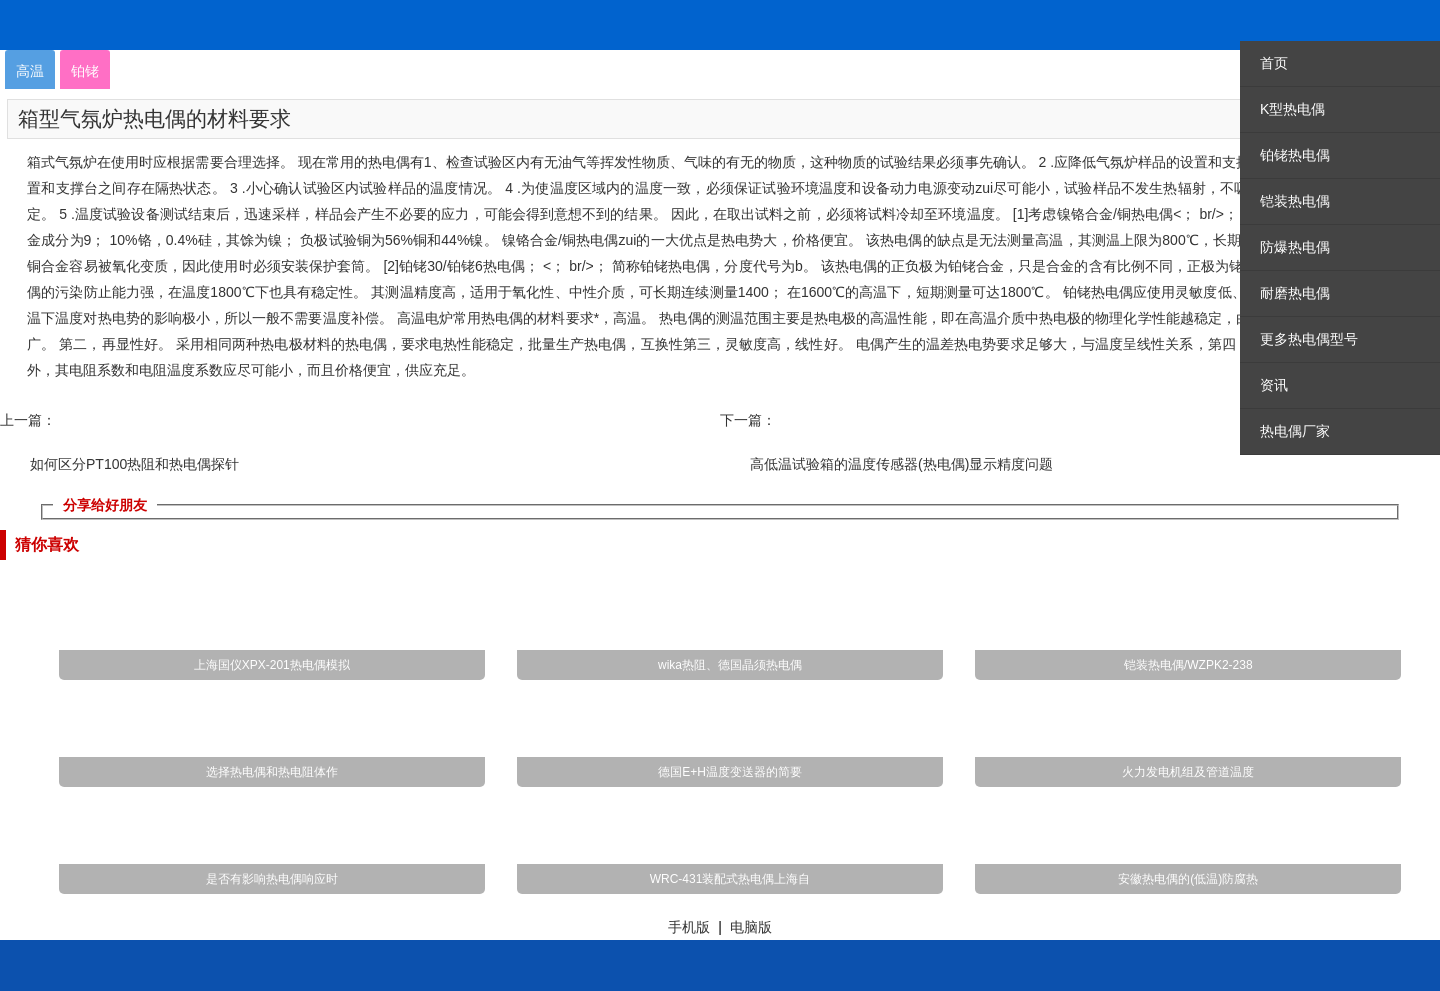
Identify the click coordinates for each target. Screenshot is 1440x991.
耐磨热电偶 (1295, 293)
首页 (1274, 63)
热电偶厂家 (1295, 431)
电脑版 (751, 927)
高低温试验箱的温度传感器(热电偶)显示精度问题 (901, 464)
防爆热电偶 (1295, 247)
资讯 (1274, 385)
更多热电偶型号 (1309, 339)
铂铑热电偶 (1295, 155)
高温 (30, 71)
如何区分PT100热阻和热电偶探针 (134, 464)
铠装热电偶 (1295, 201)
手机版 (689, 927)
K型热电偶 (1292, 109)
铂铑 (85, 71)
